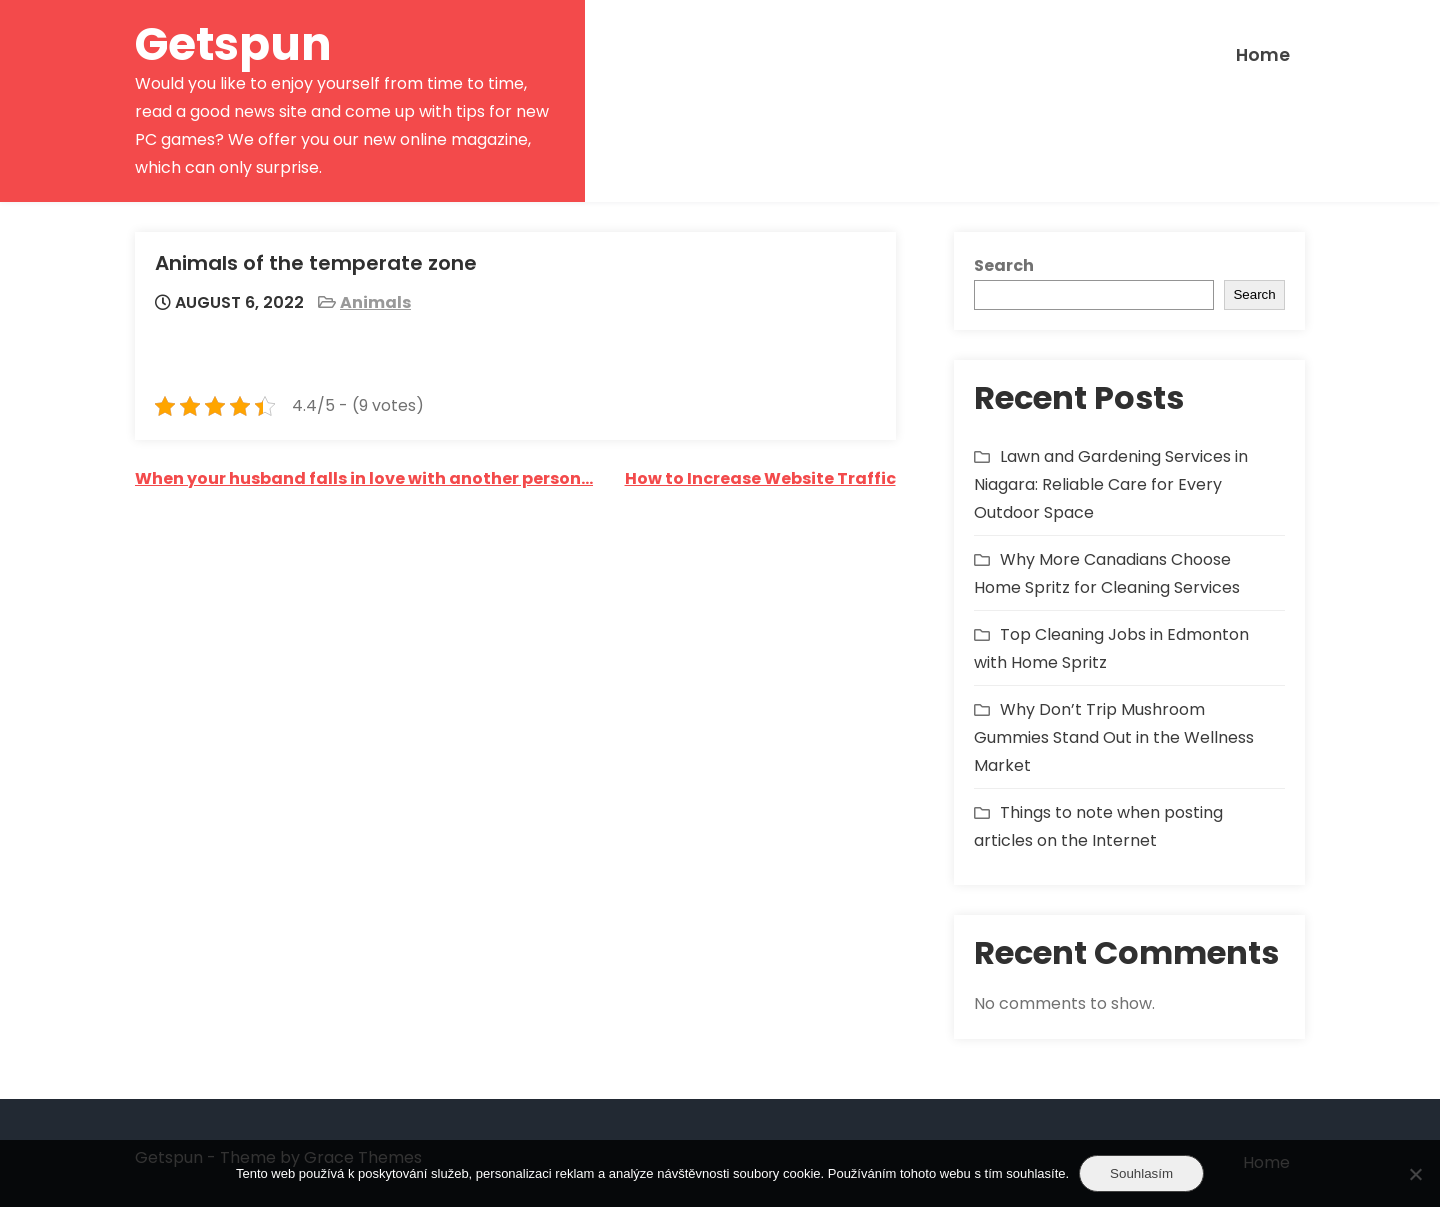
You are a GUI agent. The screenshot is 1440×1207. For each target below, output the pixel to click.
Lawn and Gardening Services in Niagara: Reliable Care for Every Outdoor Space (1111, 484)
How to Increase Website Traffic (760, 478)
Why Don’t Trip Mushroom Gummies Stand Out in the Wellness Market (1114, 737)
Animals (375, 302)
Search (1004, 265)
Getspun (233, 44)
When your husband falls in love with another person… (364, 478)
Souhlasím (1141, 1173)
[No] (1415, 1174)
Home (1263, 55)
